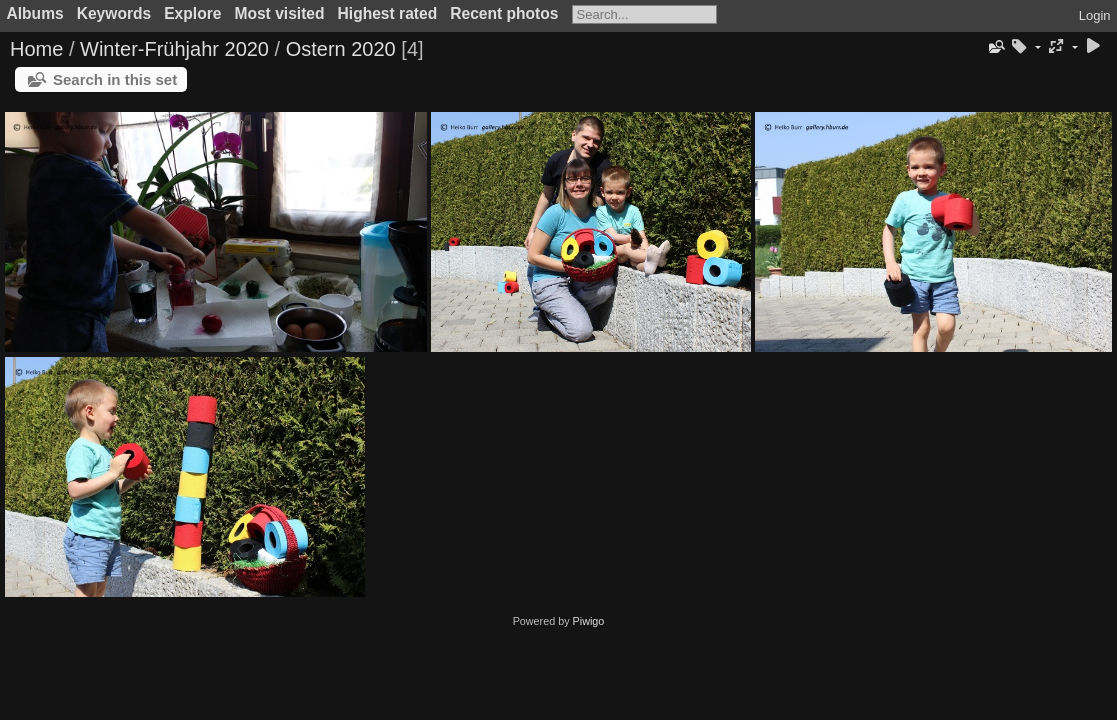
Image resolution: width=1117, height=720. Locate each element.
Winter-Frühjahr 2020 (174, 49)
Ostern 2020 (341, 49)
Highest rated (388, 13)
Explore (192, 13)
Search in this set (115, 79)
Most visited (279, 13)
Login (1095, 15)
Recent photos (504, 13)
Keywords (114, 13)
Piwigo (589, 621)
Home (36, 49)
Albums (35, 13)
